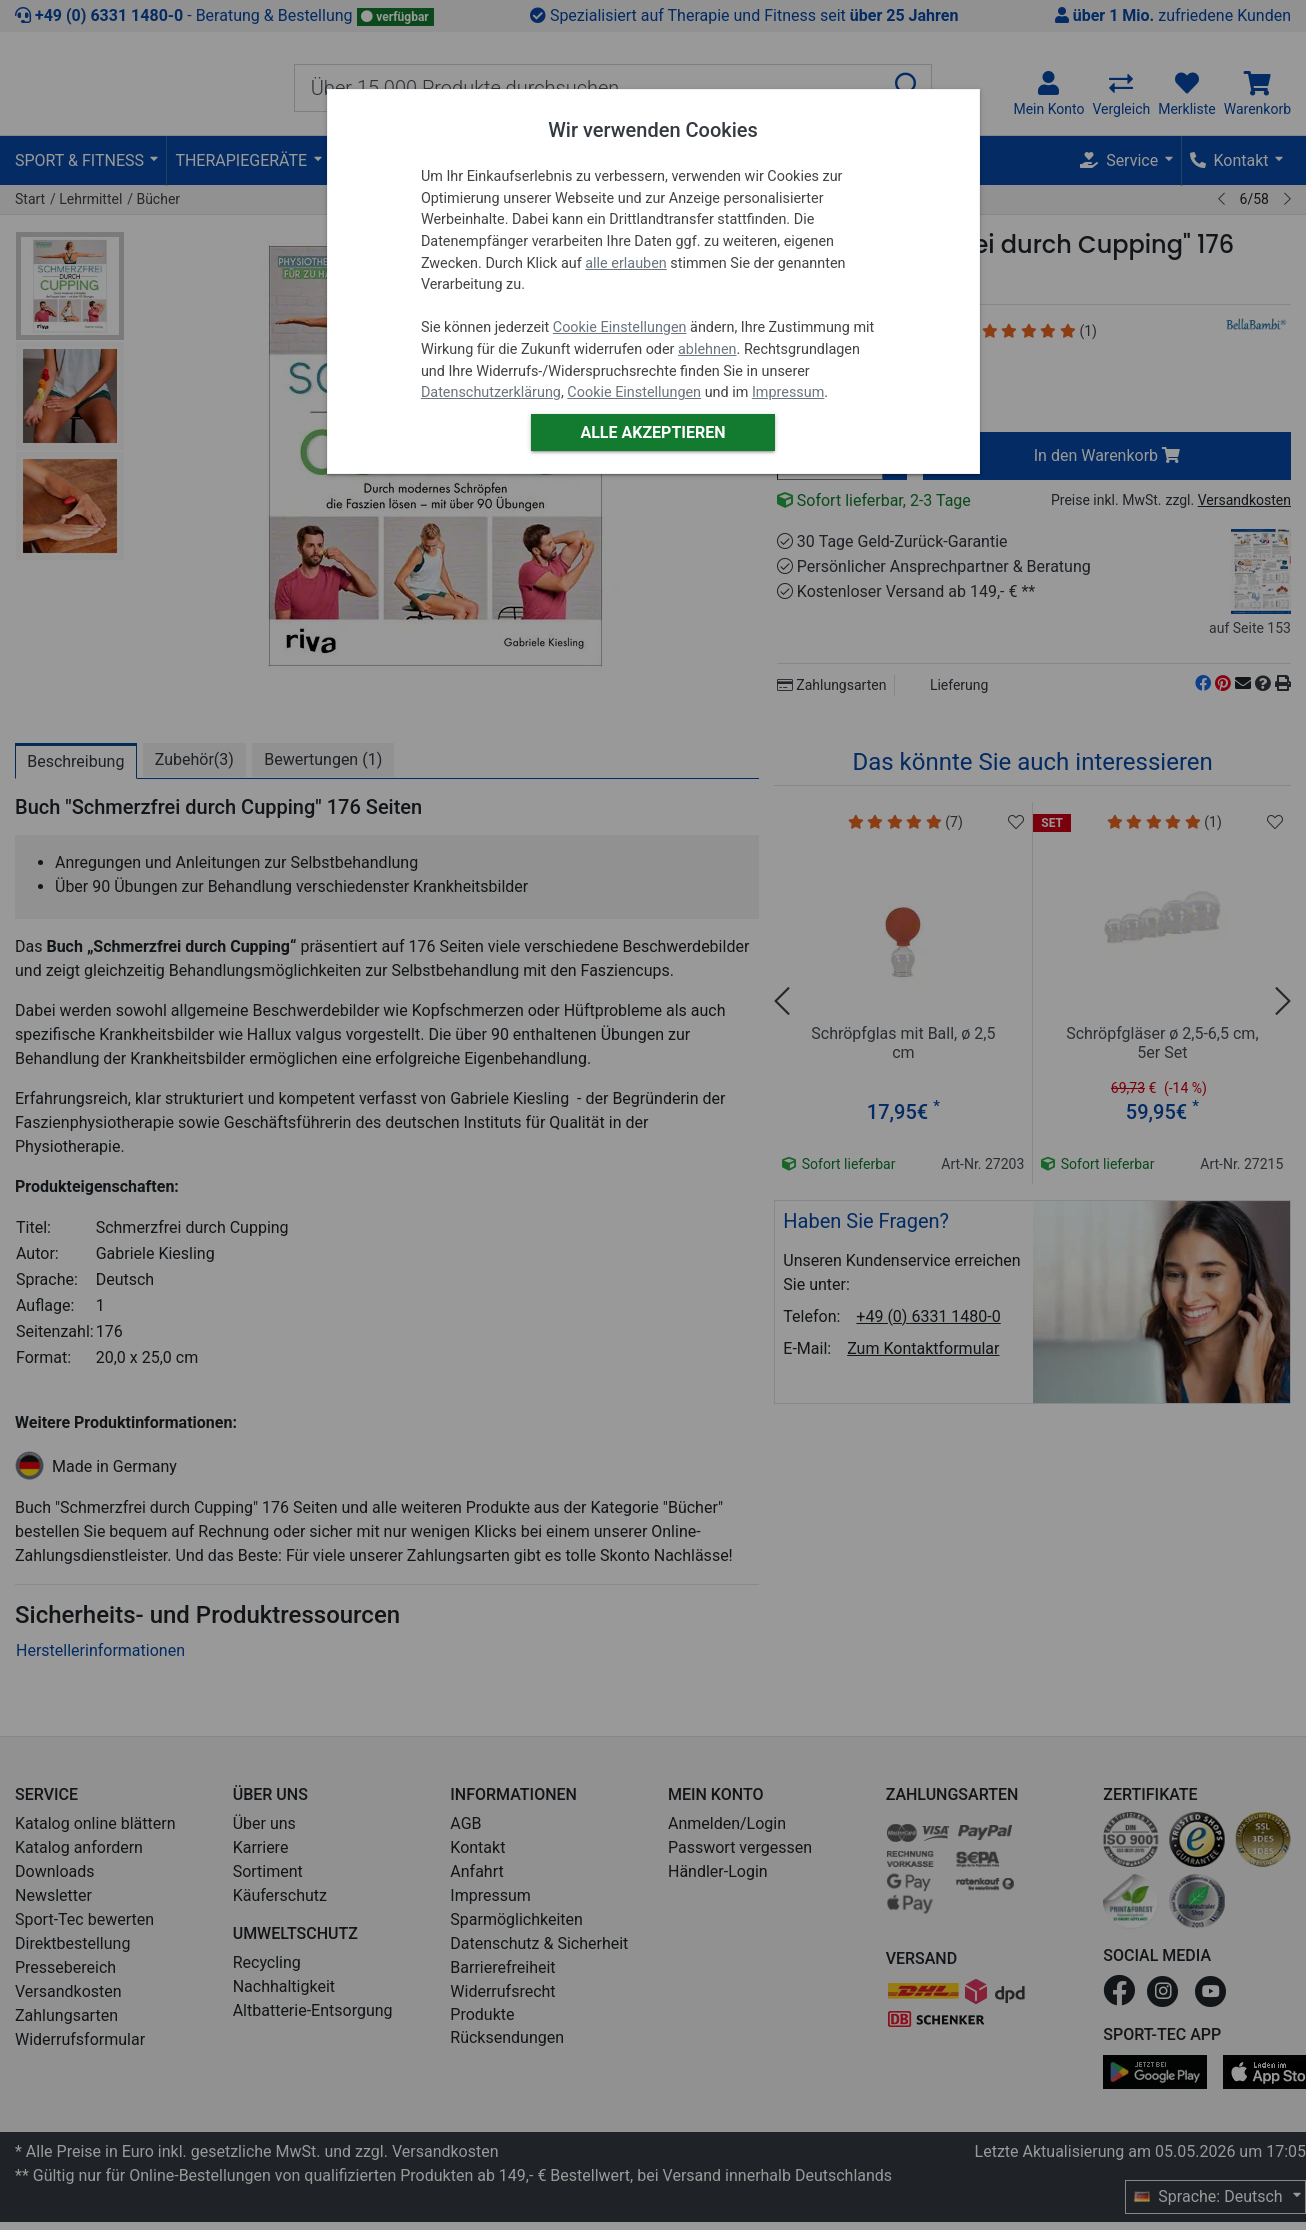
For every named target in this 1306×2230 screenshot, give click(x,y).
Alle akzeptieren (652, 432)
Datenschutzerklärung (491, 392)
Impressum (788, 392)
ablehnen (707, 349)
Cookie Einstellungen (620, 327)
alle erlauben (625, 263)
